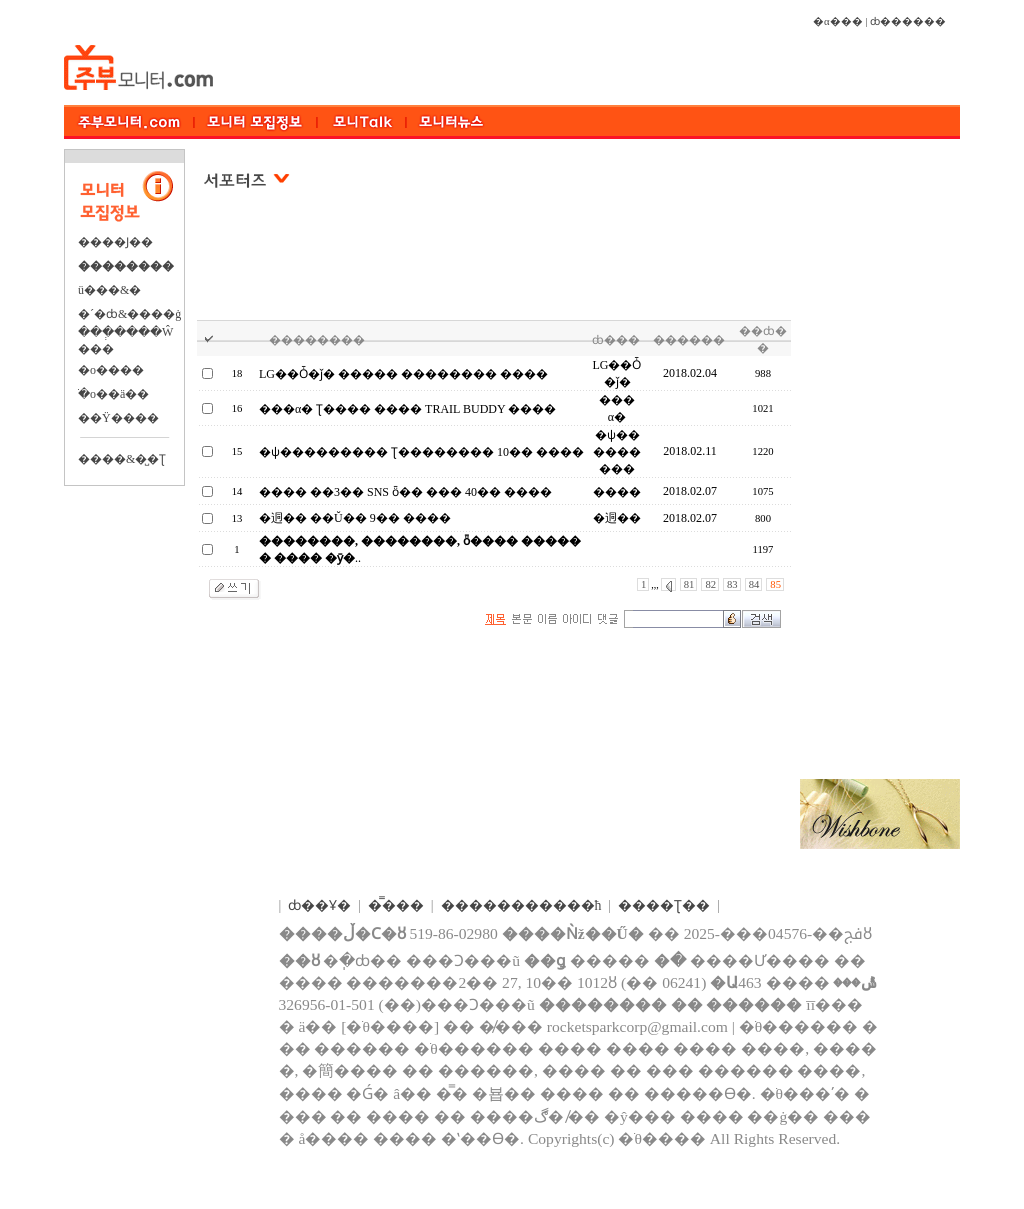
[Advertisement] (494, 269)
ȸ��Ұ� (319, 905)
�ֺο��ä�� (113, 394)
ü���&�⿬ (109, 290)
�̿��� (396, 905)
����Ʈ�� (664, 905)
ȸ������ (908, 21)
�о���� (111, 370)
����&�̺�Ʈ (122, 459)
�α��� (838, 21)
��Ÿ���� (118, 418)
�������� (126, 266)
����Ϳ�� (115, 242)
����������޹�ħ (521, 905)
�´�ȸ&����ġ (129, 314)
